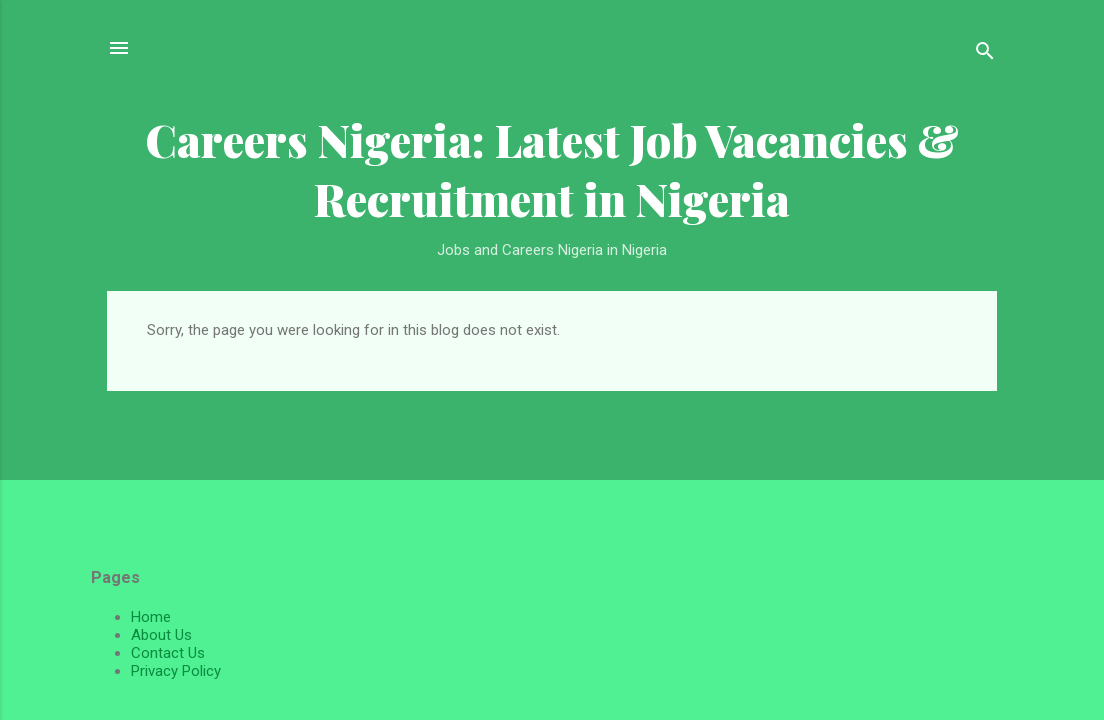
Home (151, 617)
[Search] (985, 54)
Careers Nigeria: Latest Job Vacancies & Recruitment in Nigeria (552, 169)
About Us (161, 635)
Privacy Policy (176, 671)
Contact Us (168, 653)
